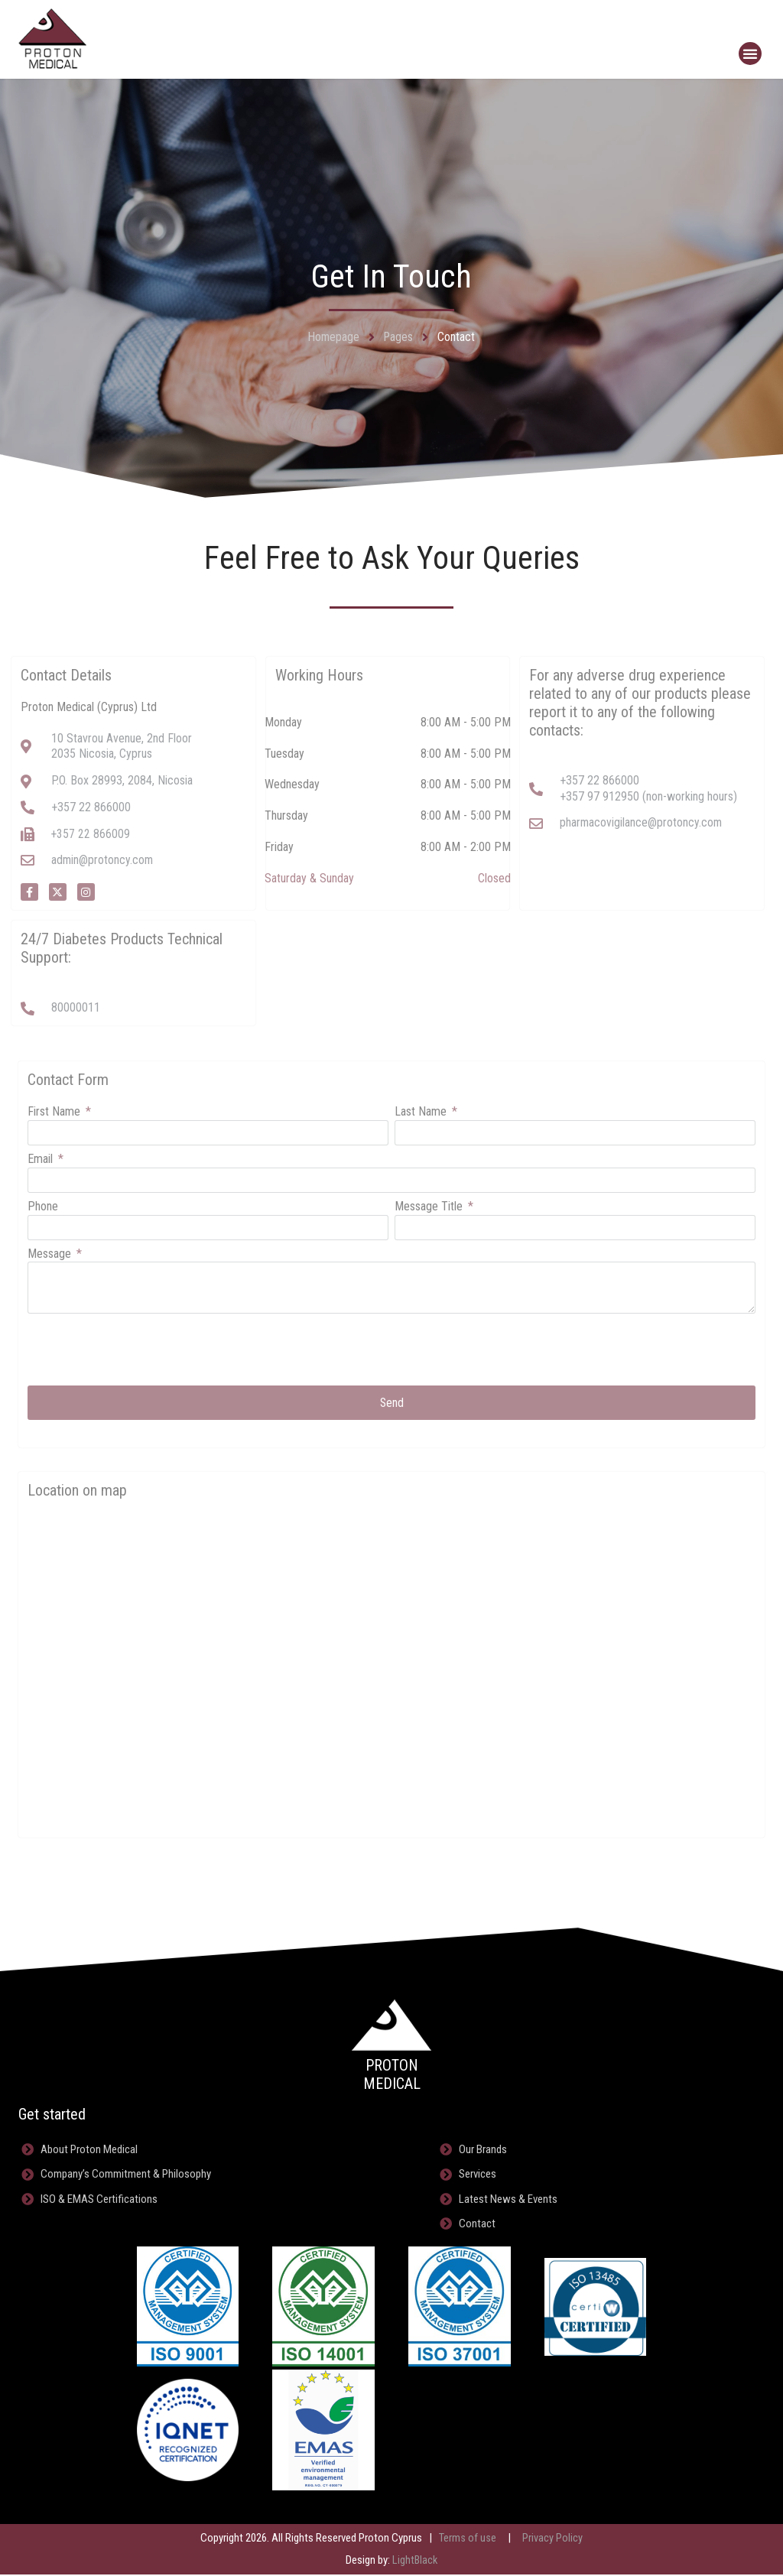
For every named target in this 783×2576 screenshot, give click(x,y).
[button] (750, 53)
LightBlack (415, 2562)
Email (42, 1159)
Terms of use (467, 2540)
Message (51, 1253)
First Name (55, 1112)
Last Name (422, 1112)
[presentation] (144, 1349)
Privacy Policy (552, 2540)
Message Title (430, 1207)
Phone (43, 1207)
